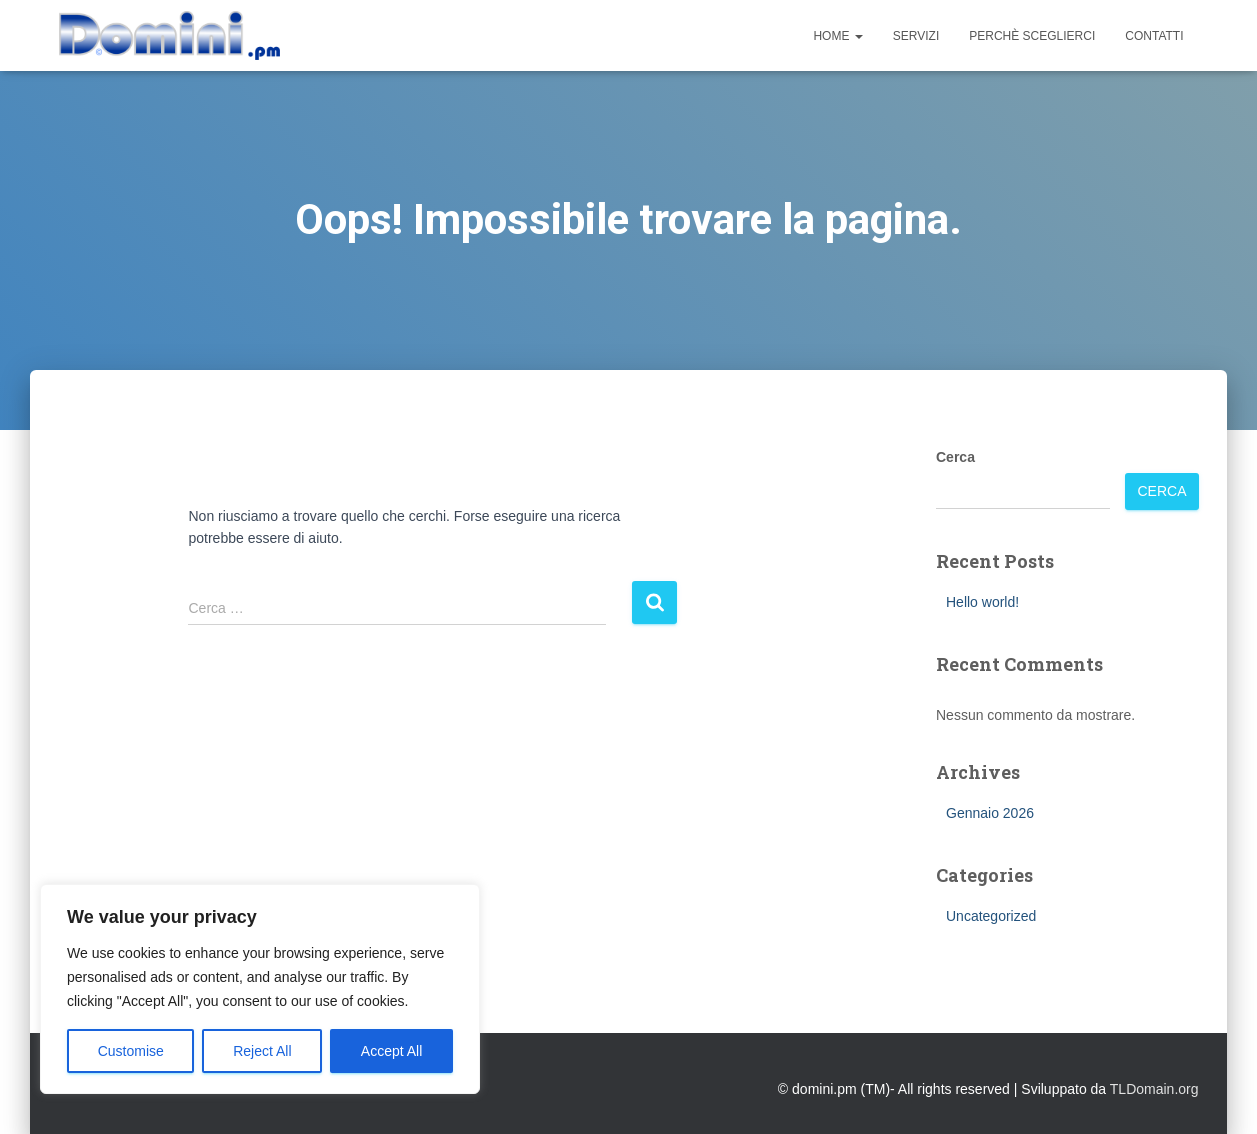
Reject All (262, 1051)
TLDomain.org (1154, 1089)
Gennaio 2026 (990, 813)
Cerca (955, 457)
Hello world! (982, 602)
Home (837, 36)
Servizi (916, 36)
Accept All (391, 1051)
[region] (260, 989)
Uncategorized (991, 916)
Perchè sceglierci (1032, 36)
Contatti (1154, 36)
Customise (131, 1051)
